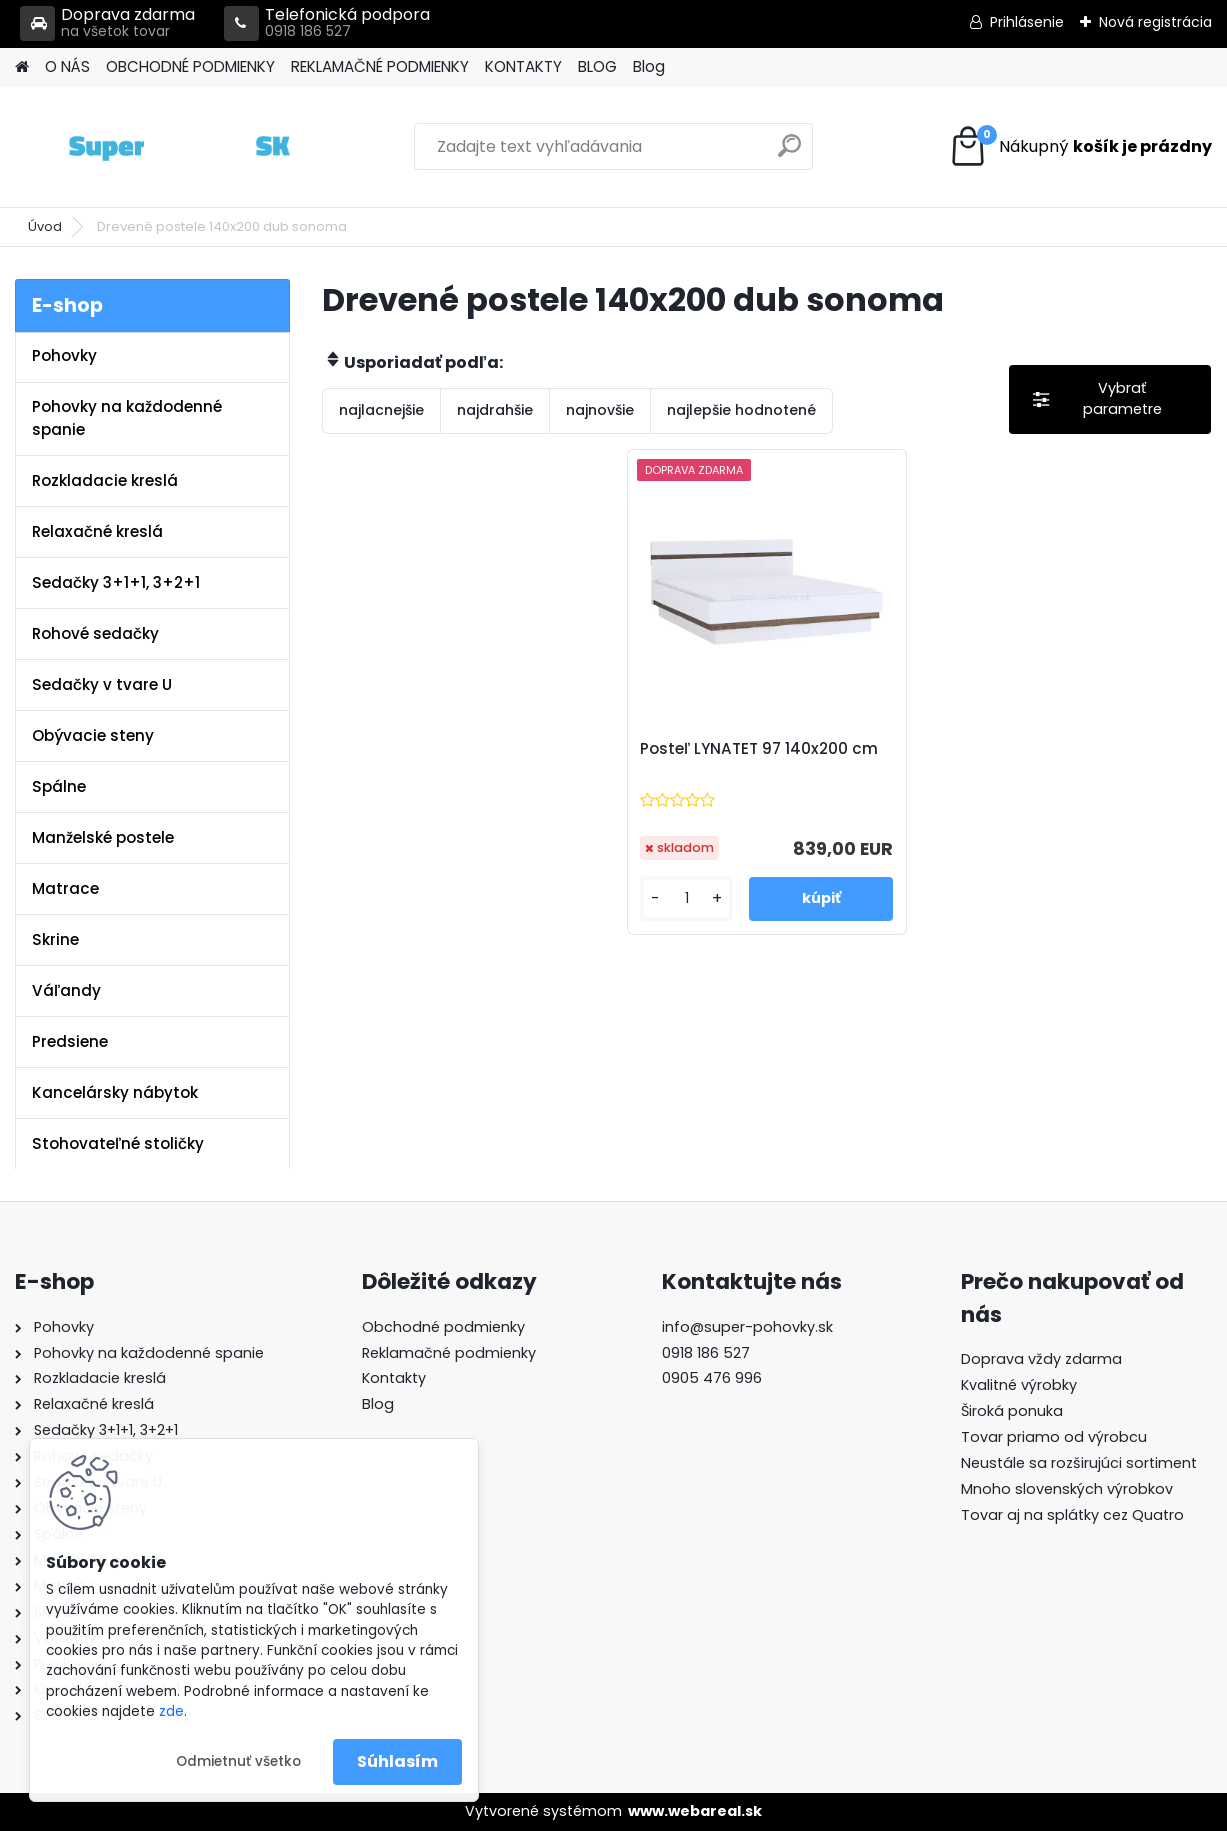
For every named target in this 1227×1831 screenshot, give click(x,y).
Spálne (59, 786)
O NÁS (67, 66)
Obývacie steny (93, 735)
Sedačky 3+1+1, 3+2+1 (116, 582)
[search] (789, 153)
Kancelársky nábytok (115, 1092)
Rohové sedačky (95, 633)
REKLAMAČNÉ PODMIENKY (380, 66)
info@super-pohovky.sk (747, 1327)
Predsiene (70, 1041)
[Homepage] (22, 67)
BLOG (597, 66)
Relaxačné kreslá (97, 531)
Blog (649, 66)
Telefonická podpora (327, 23)
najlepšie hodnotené (741, 410)
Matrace (65, 888)
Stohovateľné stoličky (118, 1143)
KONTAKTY (523, 66)
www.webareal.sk (695, 1811)
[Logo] (152, 147)
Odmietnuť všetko (238, 1761)
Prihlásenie (1027, 22)
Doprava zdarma (107, 23)
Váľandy (66, 990)
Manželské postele (103, 837)
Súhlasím (397, 1761)
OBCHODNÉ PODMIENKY (190, 66)
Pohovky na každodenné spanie (127, 418)
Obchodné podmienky (443, 1327)
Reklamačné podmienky (449, 1353)
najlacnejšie (381, 410)
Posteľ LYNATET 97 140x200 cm (759, 749)
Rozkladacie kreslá (105, 480)
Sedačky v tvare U (102, 684)
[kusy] (686, 898)
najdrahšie (495, 410)
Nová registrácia (1155, 22)
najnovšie (600, 410)
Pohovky (64, 355)
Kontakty (394, 1378)
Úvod (45, 226)
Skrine (55, 939)
